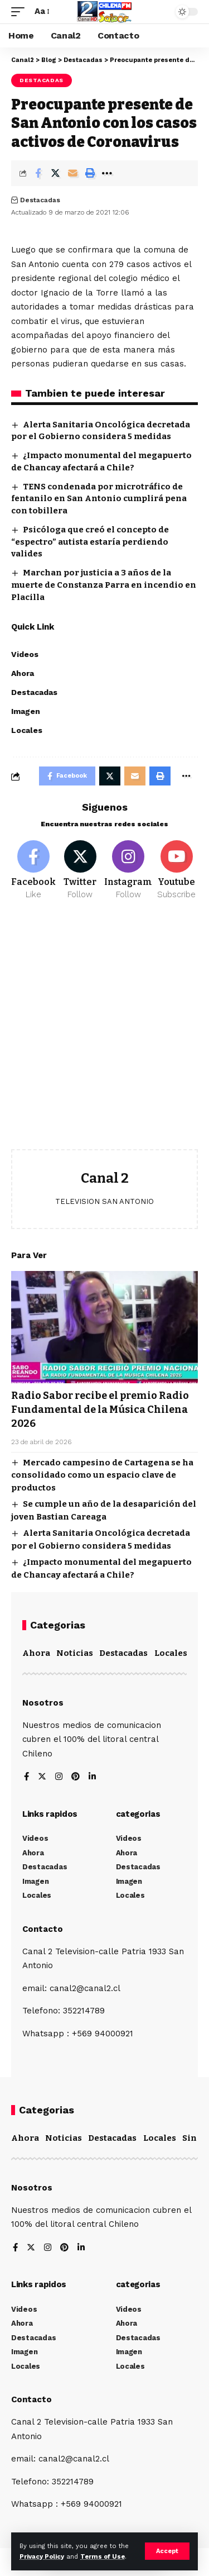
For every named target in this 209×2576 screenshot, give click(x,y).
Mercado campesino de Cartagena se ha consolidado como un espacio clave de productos (102, 1475)
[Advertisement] (104, 1033)
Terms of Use (102, 2556)
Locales (170, 1653)
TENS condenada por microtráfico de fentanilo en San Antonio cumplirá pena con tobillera (99, 499)
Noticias (74, 1653)
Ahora (36, 1653)
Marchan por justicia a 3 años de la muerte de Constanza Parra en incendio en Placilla (103, 585)
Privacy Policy (42, 2556)
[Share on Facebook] (38, 173)
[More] (107, 173)
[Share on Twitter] (55, 173)
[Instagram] (128, 870)
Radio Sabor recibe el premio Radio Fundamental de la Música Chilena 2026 (100, 1409)
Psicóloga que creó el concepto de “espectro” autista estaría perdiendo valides (90, 542)
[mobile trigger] (20, 11)
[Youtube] (176, 870)
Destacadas (42, 80)
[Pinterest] (75, 1777)
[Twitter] (80, 870)
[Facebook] (33, 870)
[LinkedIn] (92, 1777)
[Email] (72, 173)
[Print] (90, 173)
